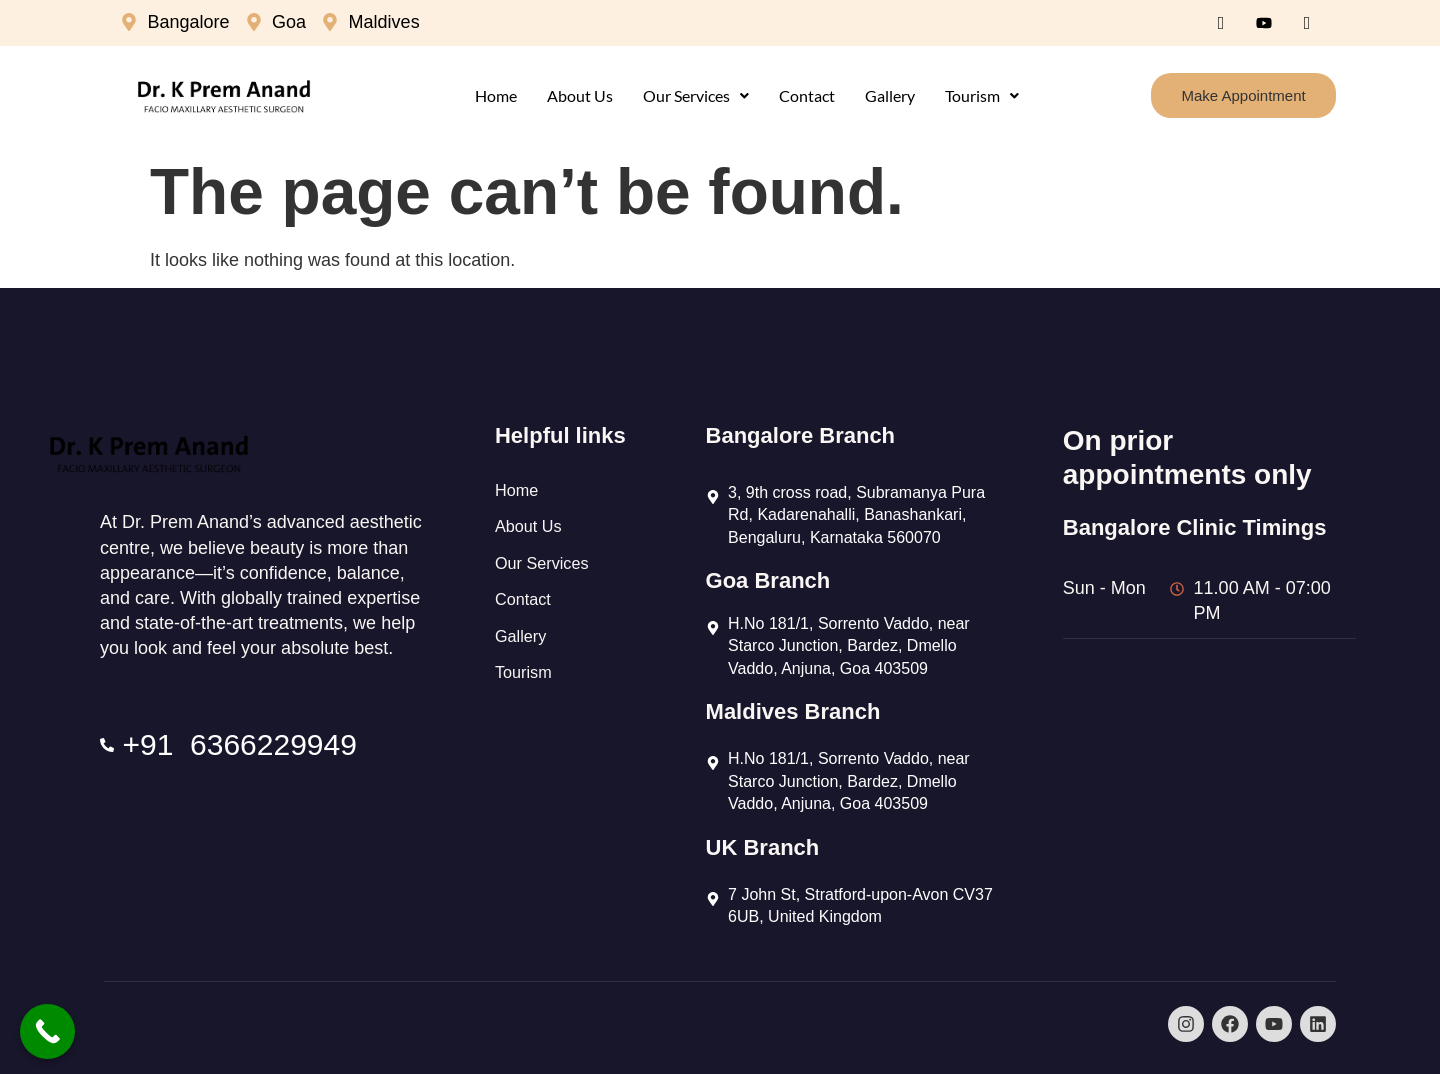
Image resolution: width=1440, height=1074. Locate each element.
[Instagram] (1307, 23)
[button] (696, 96)
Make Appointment (1243, 95)
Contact (807, 95)
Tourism (982, 95)
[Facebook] (1221, 23)
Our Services (696, 95)
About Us (580, 95)
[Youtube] (1264, 23)
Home (496, 95)
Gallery (890, 95)
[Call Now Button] (47, 1031)
